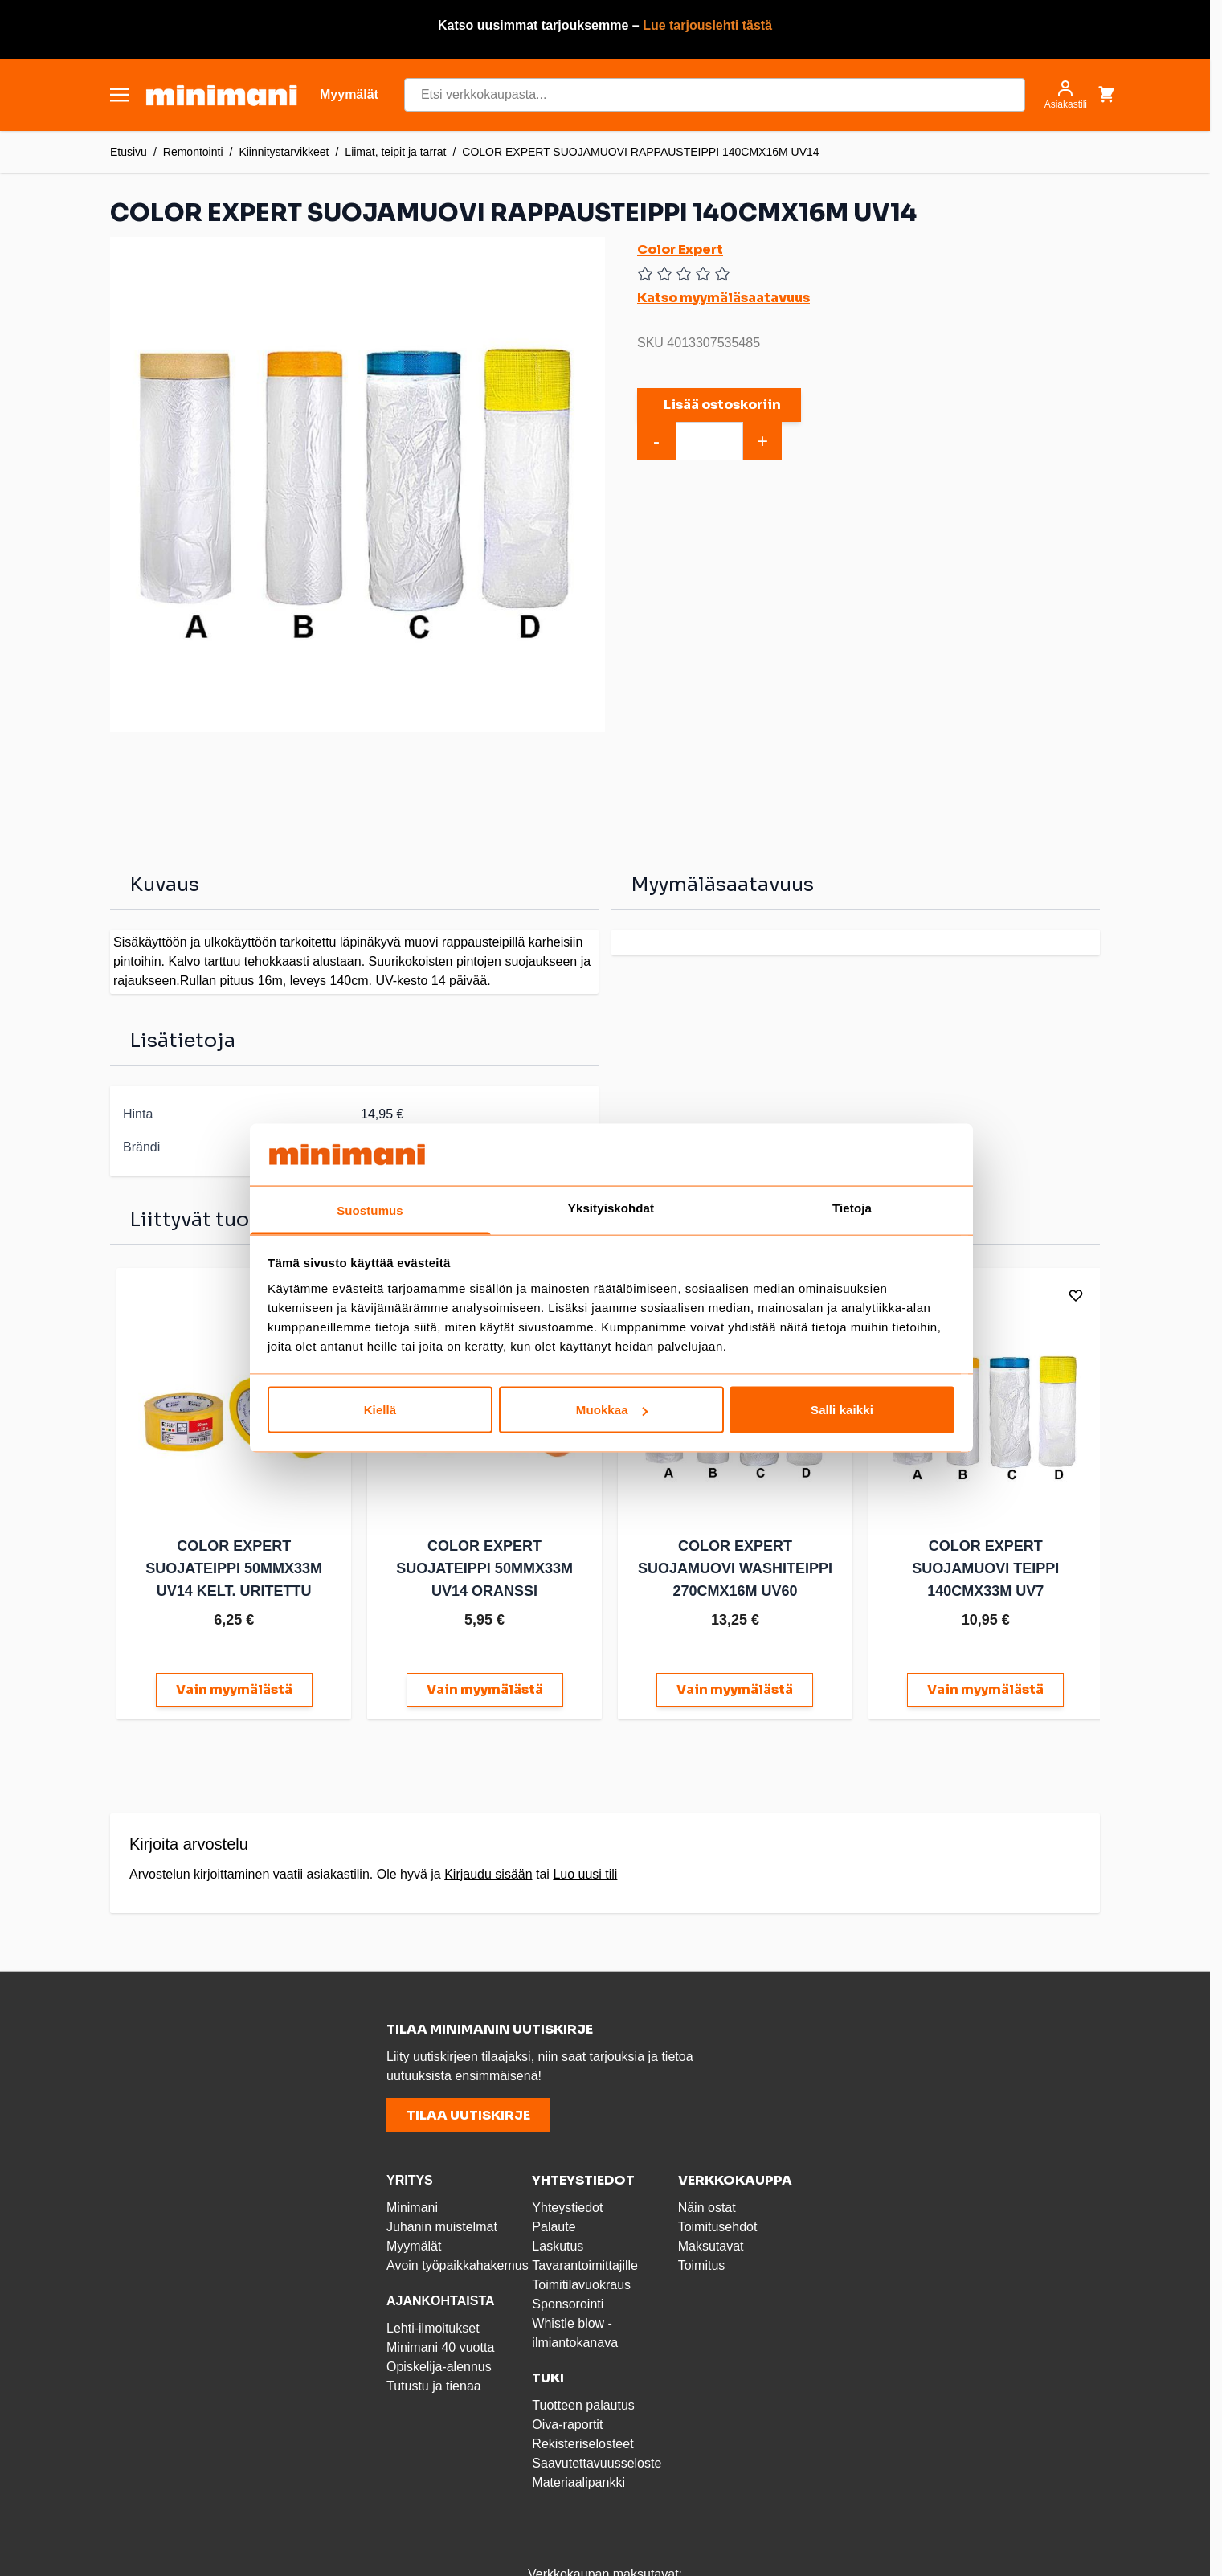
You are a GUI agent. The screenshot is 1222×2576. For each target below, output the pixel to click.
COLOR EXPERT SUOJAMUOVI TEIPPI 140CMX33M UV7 (974, 1565)
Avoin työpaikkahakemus (457, 2262)
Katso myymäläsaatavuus (723, 297)
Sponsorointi (567, 2301)
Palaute (553, 2223)
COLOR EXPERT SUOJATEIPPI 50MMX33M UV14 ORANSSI (479, 1565)
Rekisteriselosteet (582, 2440)
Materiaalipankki (578, 2479)
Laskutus (557, 2243)
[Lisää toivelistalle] (1062, 1295)
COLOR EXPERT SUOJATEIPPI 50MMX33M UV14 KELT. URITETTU (232, 1565)
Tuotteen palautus (585, 2402)
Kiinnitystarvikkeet (284, 151)
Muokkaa (612, 1410)
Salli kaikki (842, 1410)
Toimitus (701, 2262)
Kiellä (380, 1410)
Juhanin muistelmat (441, 2223)
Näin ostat (707, 2204)
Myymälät (413, 2243)
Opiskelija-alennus (439, 2363)
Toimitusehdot (718, 2223)
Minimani (412, 2204)
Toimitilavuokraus (581, 2281)
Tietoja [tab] (852, 1207)
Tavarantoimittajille (585, 2262)
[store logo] (221, 95)
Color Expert (680, 249)
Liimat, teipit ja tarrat (395, 151)
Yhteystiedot (567, 2204)
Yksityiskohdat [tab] (611, 1207)
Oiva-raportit (567, 2421)
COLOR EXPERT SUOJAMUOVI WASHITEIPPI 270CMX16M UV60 (727, 1565)
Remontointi (193, 151)
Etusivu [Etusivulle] (128, 151)
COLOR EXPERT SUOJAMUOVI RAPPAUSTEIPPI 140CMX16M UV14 (640, 151)
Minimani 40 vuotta (440, 2344)
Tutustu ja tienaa (433, 2383)
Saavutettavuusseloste (596, 2460)
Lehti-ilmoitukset (433, 2325)
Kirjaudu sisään (488, 1871)
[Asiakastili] (1065, 95)
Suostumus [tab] (370, 1209)
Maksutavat (711, 2243)
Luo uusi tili (585, 1871)
